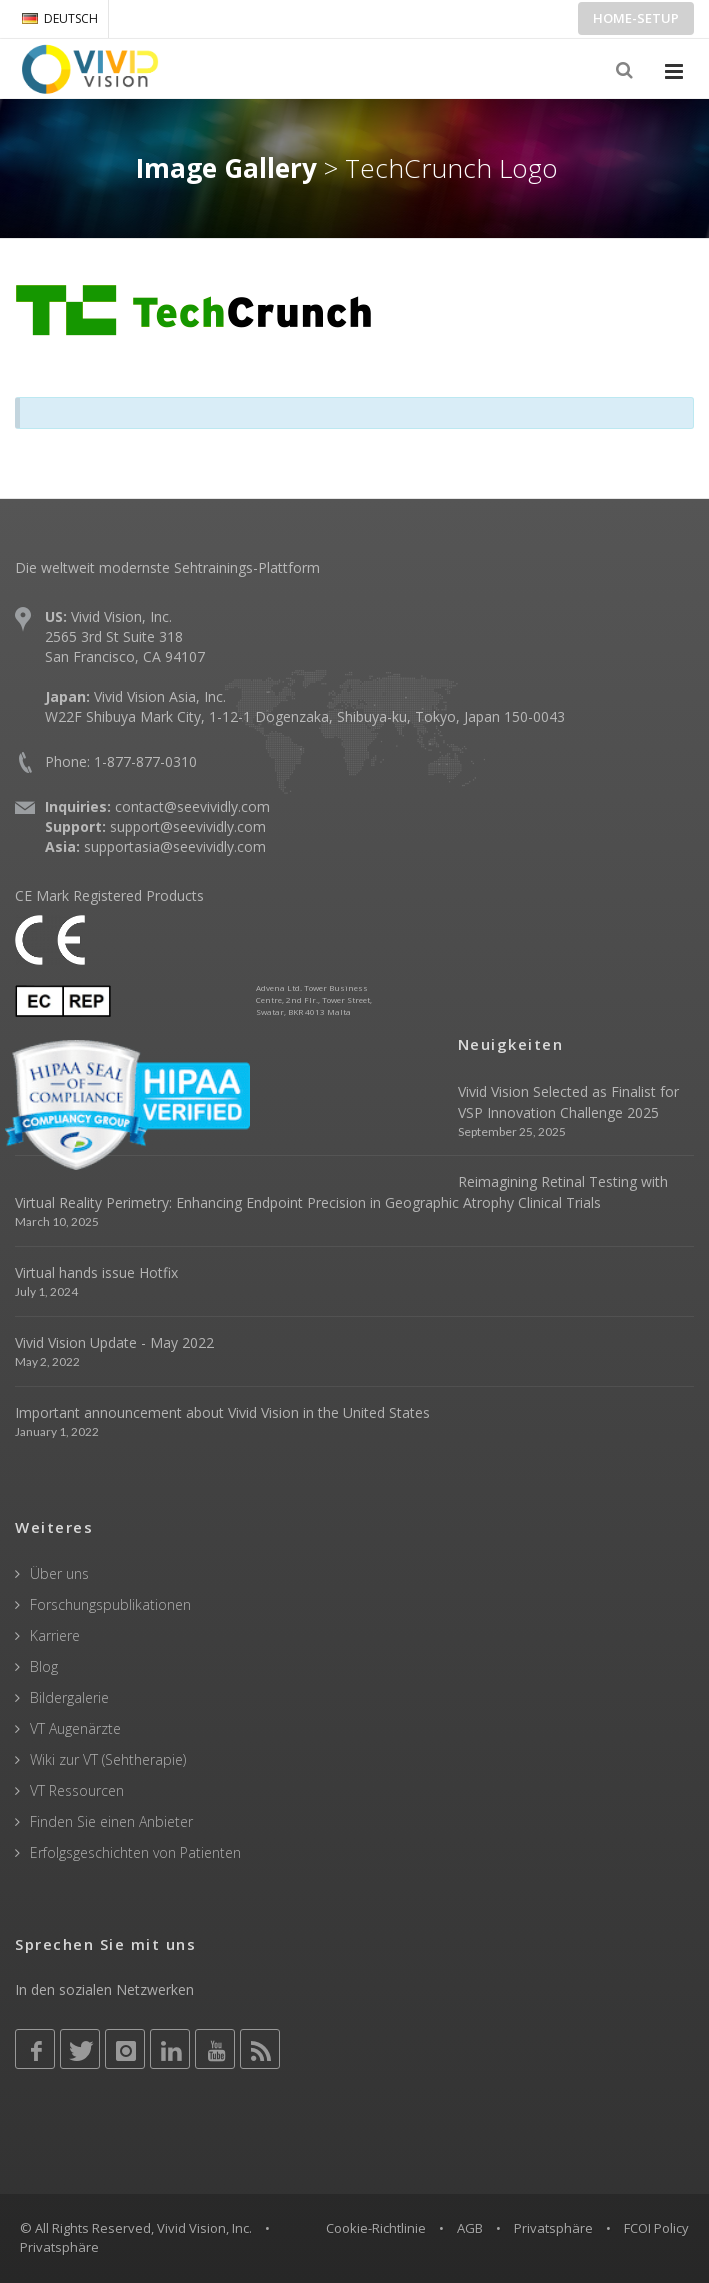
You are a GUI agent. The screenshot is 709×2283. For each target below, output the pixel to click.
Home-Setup (636, 18)
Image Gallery (226, 168)
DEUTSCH (60, 18)
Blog (44, 1666)
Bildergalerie (69, 1697)
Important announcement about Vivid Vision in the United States (222, 1412)
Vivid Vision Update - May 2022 (114, 1342)
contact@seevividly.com (192, 806)
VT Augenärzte (75, 1728)
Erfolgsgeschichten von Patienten (135, 1852)
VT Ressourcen (77, 1790)
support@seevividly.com (188, 826)
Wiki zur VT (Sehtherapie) (108, 1759)
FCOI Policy (656, 2228)
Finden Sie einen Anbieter (111, 1821)
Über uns (59, 1573)
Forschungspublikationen (110, 1604)
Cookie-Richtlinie (376, 2228)
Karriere (55, 1635)
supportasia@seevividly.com (175, 846)
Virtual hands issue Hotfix (96, 1272)
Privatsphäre (553, 2228)
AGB (470, 2228)
